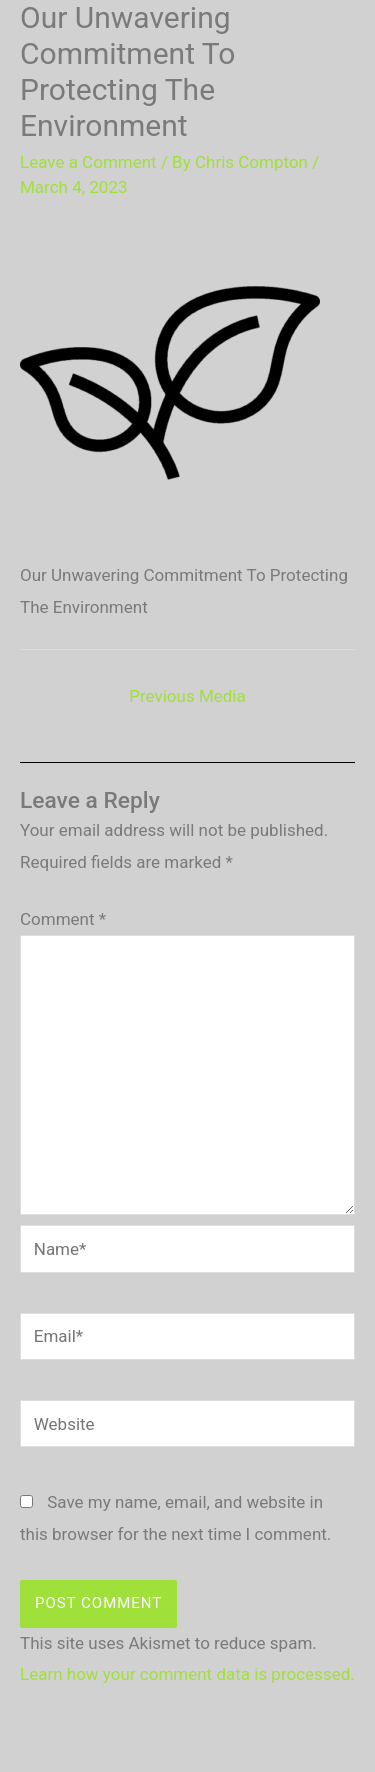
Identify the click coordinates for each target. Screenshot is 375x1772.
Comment (63, 919)
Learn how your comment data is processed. (187, 1674)
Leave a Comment (88, 162)
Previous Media (187, 696)
